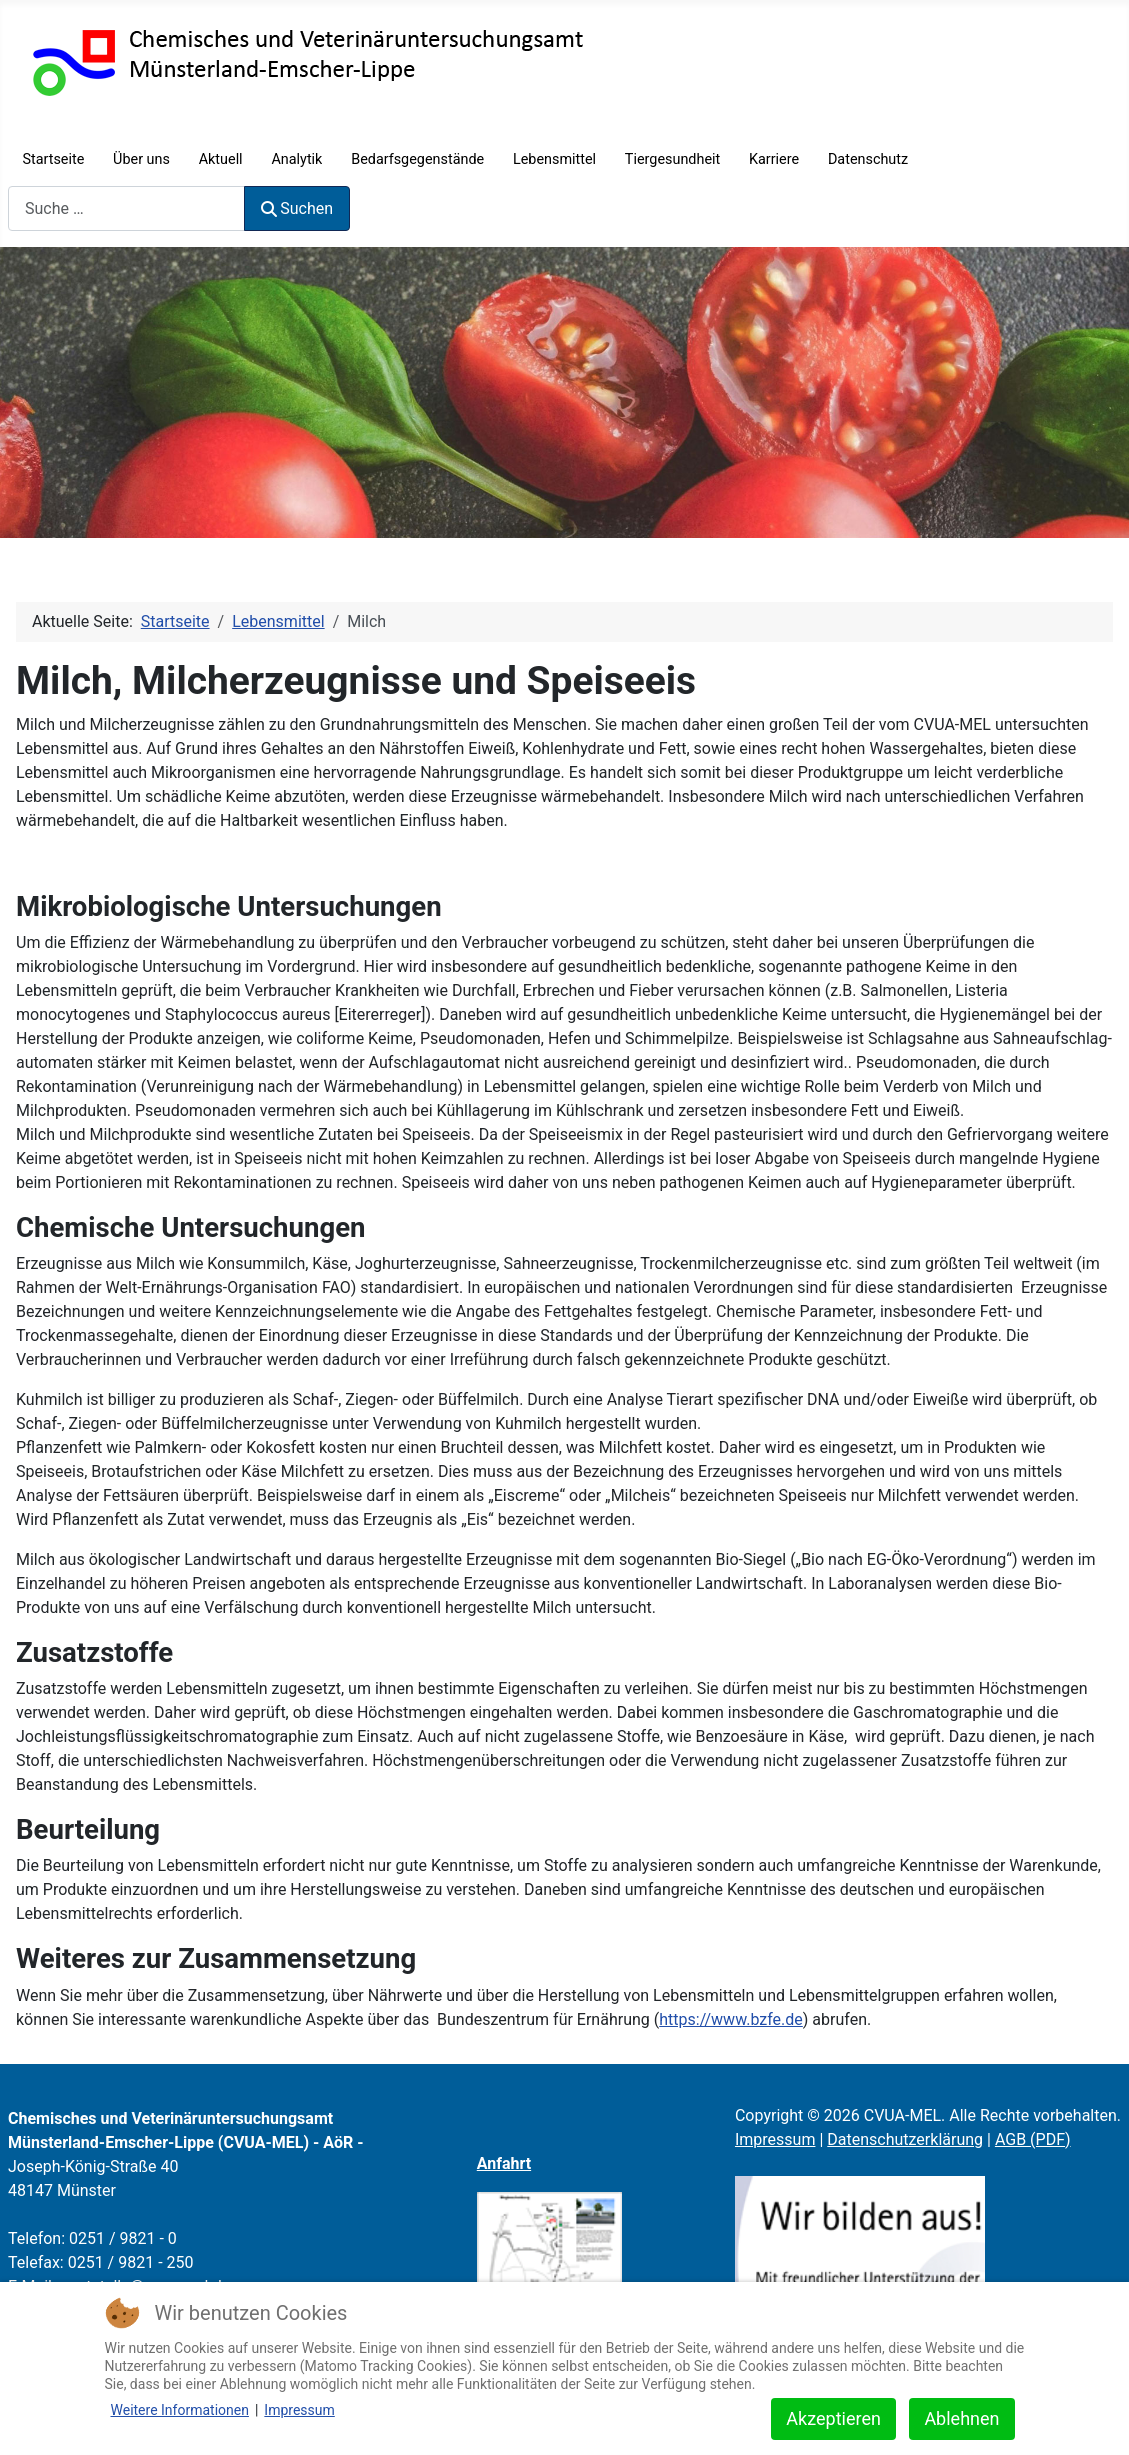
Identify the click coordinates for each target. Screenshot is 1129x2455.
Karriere (774, 159)
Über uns (141, 159)
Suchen (297, 208)
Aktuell (221, 159)
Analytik (296, 159)
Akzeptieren (833, 2418)
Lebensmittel (554, 159)
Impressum (775, 2139)
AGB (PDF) (1033, 2139)
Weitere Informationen (180, 2410)
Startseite (53, 159)
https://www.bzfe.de (731, 2019)
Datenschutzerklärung (905, 2139)
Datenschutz (868, 159)
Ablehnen (961, 2418)
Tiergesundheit (672, 159)
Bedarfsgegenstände (417, 159)
